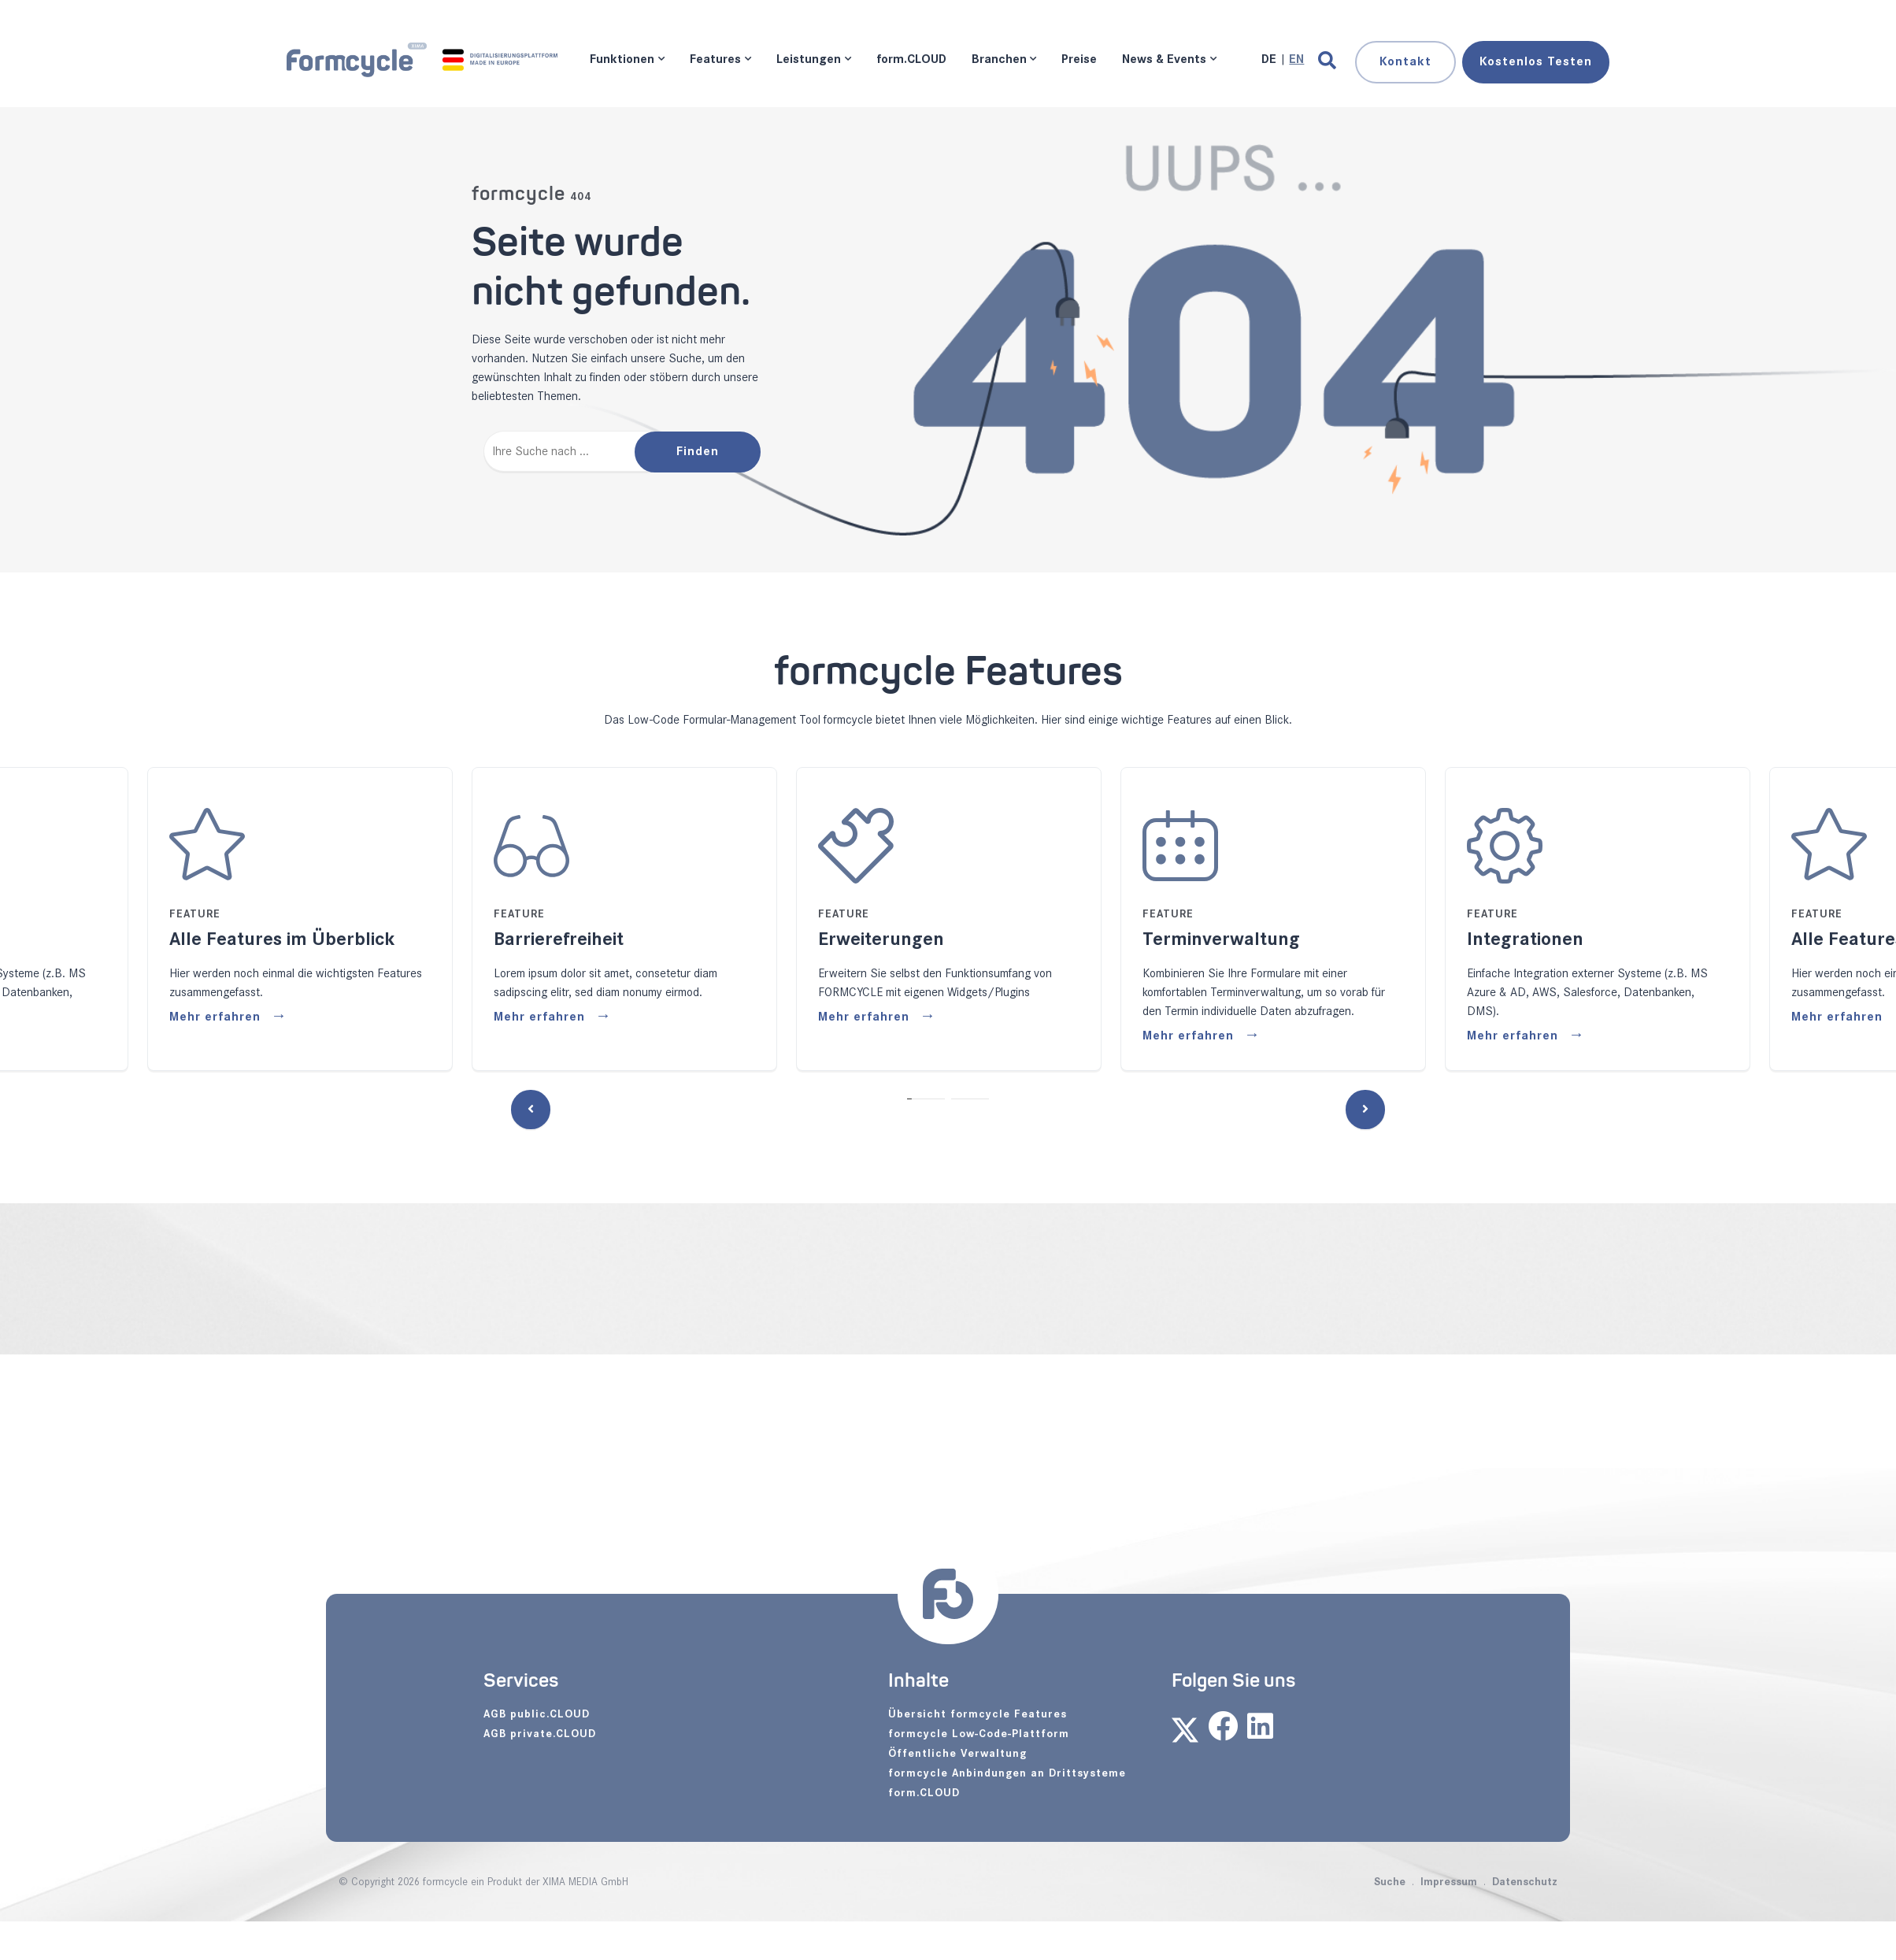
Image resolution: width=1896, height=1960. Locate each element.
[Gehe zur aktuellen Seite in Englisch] (1296, 59)
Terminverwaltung (1221, 939)
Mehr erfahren (217, 1017)
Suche (1389, 1881)
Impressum (1448, 1881)
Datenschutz (1524, 1881)
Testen (1535, 61)
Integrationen (1525, 939)
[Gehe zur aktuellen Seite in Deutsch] (1270, 59)
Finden (697, 451)
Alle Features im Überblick (281, 939)
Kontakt (1405, 61)
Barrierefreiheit (559, 939)
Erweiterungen (881, 939)
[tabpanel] (624, 919)
